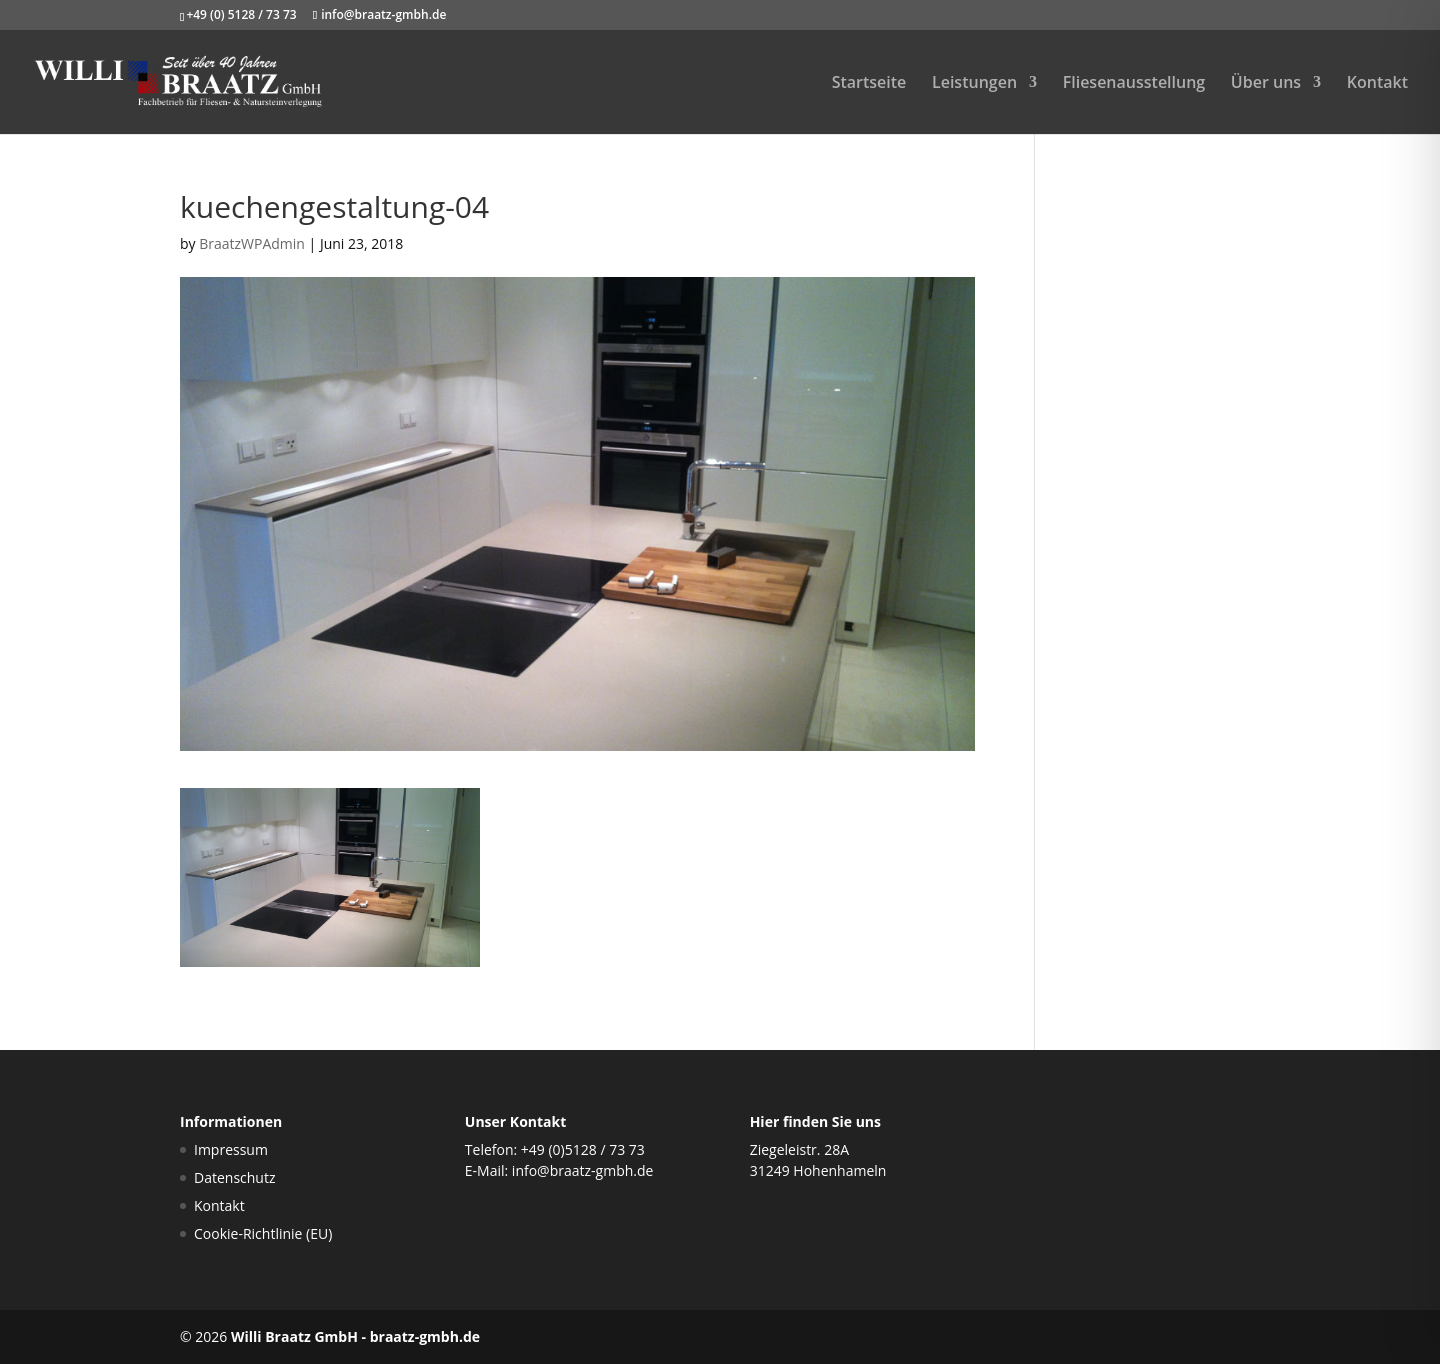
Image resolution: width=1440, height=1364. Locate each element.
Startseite (869, 84)
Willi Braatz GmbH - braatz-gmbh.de (355, 1336)
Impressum (231, 1149)
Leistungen (974, 84)
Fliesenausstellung (1134, 84)
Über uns (1266, 84)
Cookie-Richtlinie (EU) (263, 1233)
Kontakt (1377, 84)
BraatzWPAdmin (252, 243)
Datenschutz (234, 1177)
